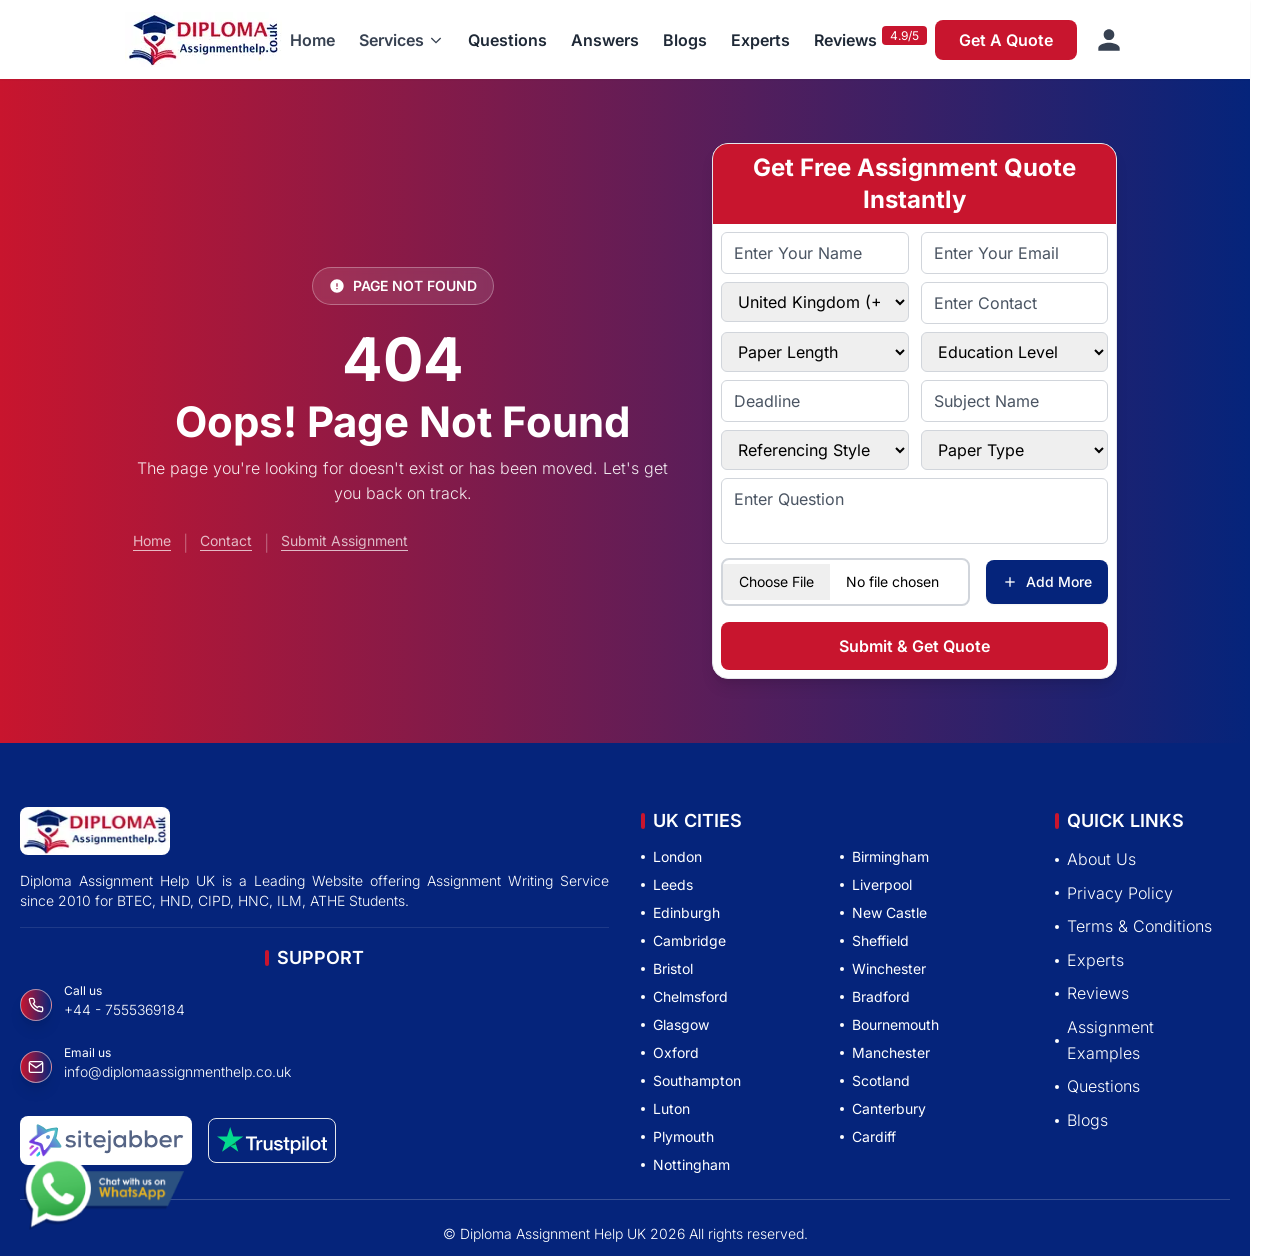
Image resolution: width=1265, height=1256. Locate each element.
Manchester (885, 1052)
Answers (605, 40)
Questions (507, 40)
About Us (1095, 859)
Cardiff (868, 1136)
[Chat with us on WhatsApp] (104, 1193)
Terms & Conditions (1133, 926)
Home (312, 40)
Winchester (883, 968)
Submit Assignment (344, 540)
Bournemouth (889, 1024)
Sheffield (874, 940)
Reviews (845, 40)
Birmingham (884, 856)
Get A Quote (1006, 40)
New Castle (883, 912)
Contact (226, 540)
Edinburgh (680, 912)
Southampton (691, 1080)
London (671, 856)
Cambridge (683, 940)
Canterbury (883, 1108)
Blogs (685, 40)
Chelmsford (684, 996)
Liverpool (876, 884)
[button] (401, 40)
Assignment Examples (1104, 1040)
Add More (1047, 581)
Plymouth (677, 1136)
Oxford (670, 1052)
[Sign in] (1109, 40)
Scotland (875, 1080)
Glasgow (675, 1024)
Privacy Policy (1114, 893)
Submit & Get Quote (914, 646)
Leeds (667, 884)
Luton (665, 1108)
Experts (760, 40)
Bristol (667, 968)
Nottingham (685, 1164)
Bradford (875, 996)
